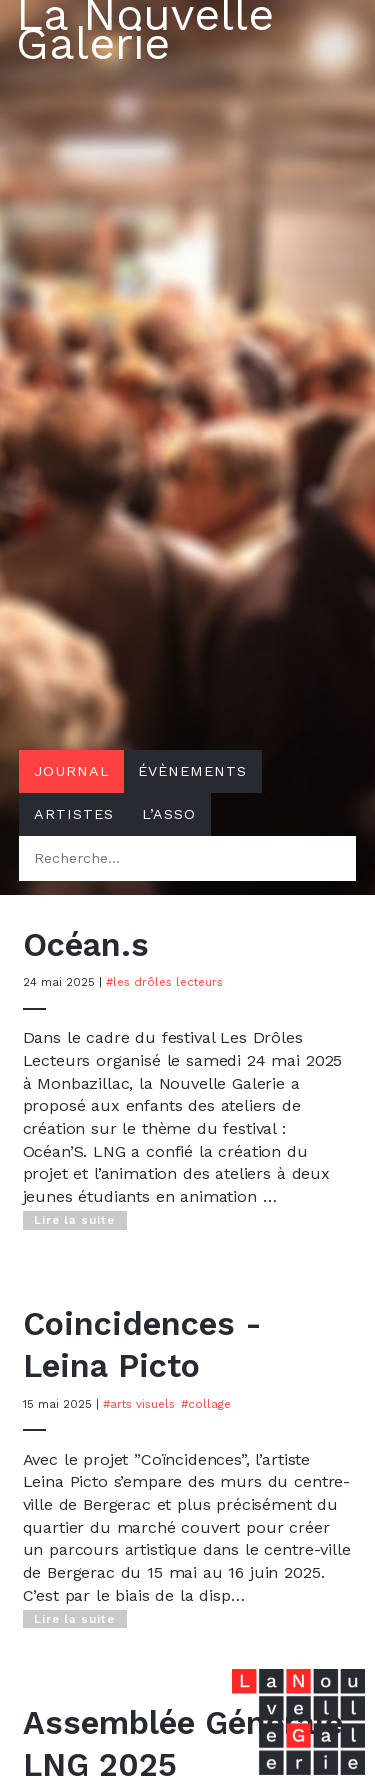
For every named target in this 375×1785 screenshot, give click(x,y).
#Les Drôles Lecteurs (164, 982)
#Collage (206, 1404)
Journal (72, 771)
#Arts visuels (139, 1404)
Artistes (74, 814)
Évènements (192, 771)
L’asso (169, 814)
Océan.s (86, 945)
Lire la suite (75, 1221)
